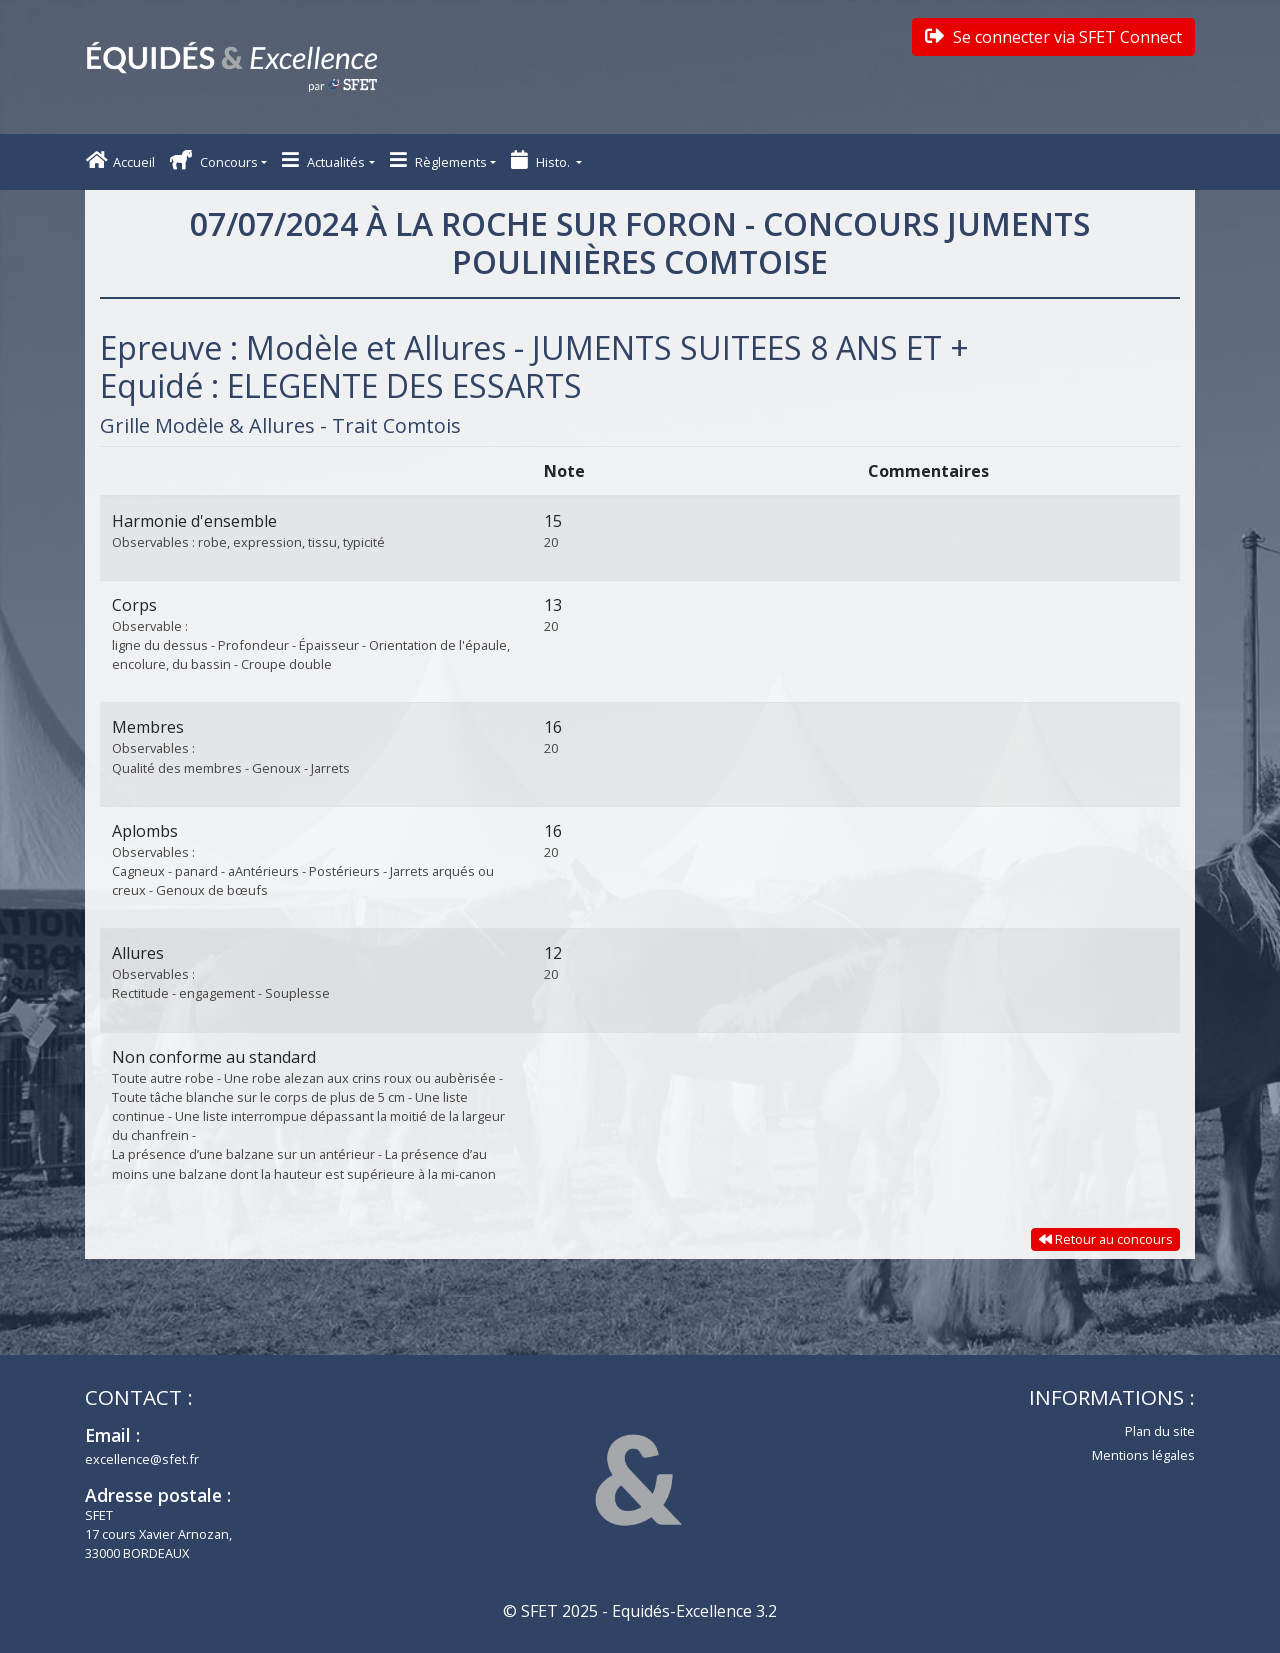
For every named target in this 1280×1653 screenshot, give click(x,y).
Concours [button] (214, 160)
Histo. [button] (542, 160)
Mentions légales (1143, 1455)
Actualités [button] (323, 160)
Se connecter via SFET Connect (1053, 37)
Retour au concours (1106, 1239)
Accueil (120, 160)
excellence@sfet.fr (142, 1459)
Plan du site (1160, 1431)
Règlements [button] (438, 160)
